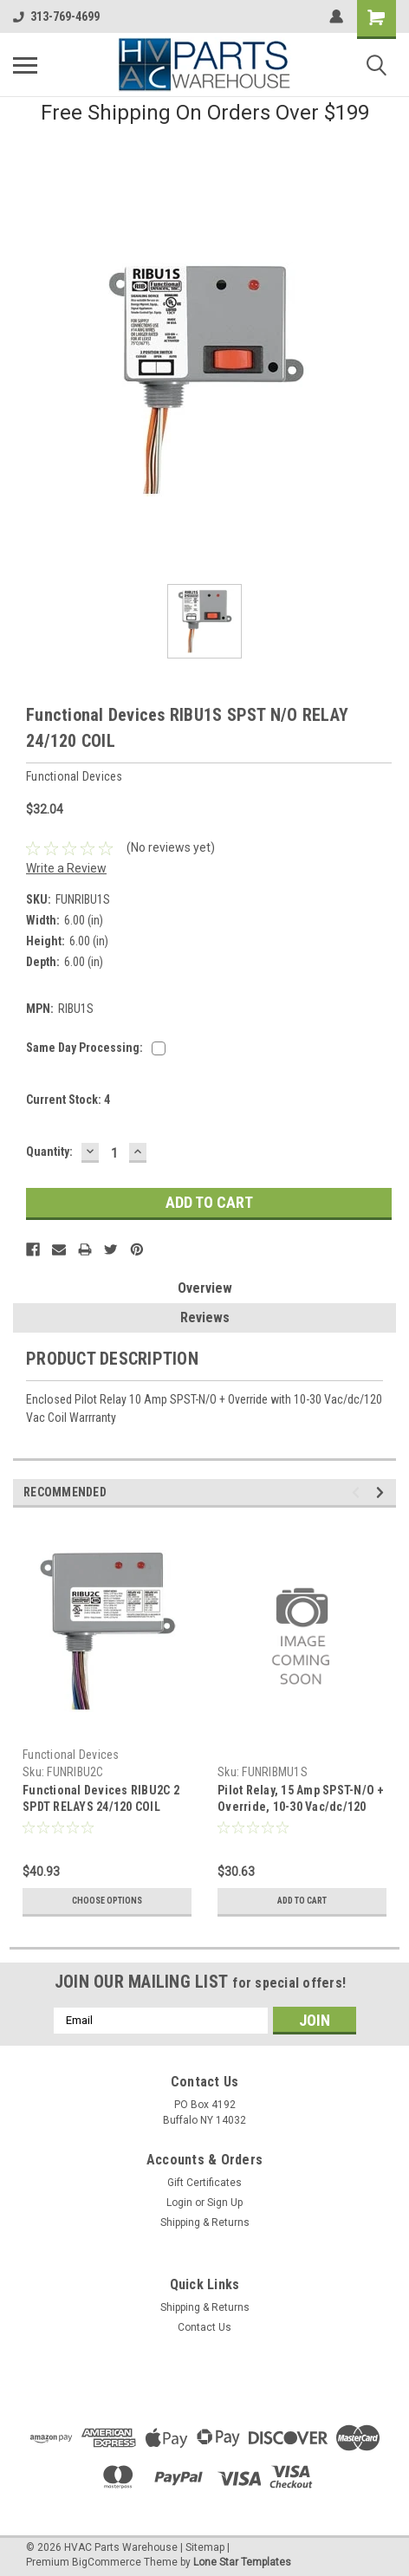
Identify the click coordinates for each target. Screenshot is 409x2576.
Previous (358, 1492)
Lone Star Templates (242, 2562)
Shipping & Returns (205, 2222)
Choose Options (107, 1900)
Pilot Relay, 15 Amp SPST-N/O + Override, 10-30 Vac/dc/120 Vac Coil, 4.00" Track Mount (301, 1806)
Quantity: (49, 1151)
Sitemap (204, 2547)
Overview (205, 1288)
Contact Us (204, 2327)
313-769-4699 (56, 16)
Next (382, 1492)
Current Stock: (68, 1099)
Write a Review (66, 868)
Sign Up (225, 2202)
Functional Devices (71, 1755)
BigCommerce (106, 2562)
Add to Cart (302, 1900)
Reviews (205, 1317)
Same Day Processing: (84, 1047)
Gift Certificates (204, 2183)
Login (179, 2202)
